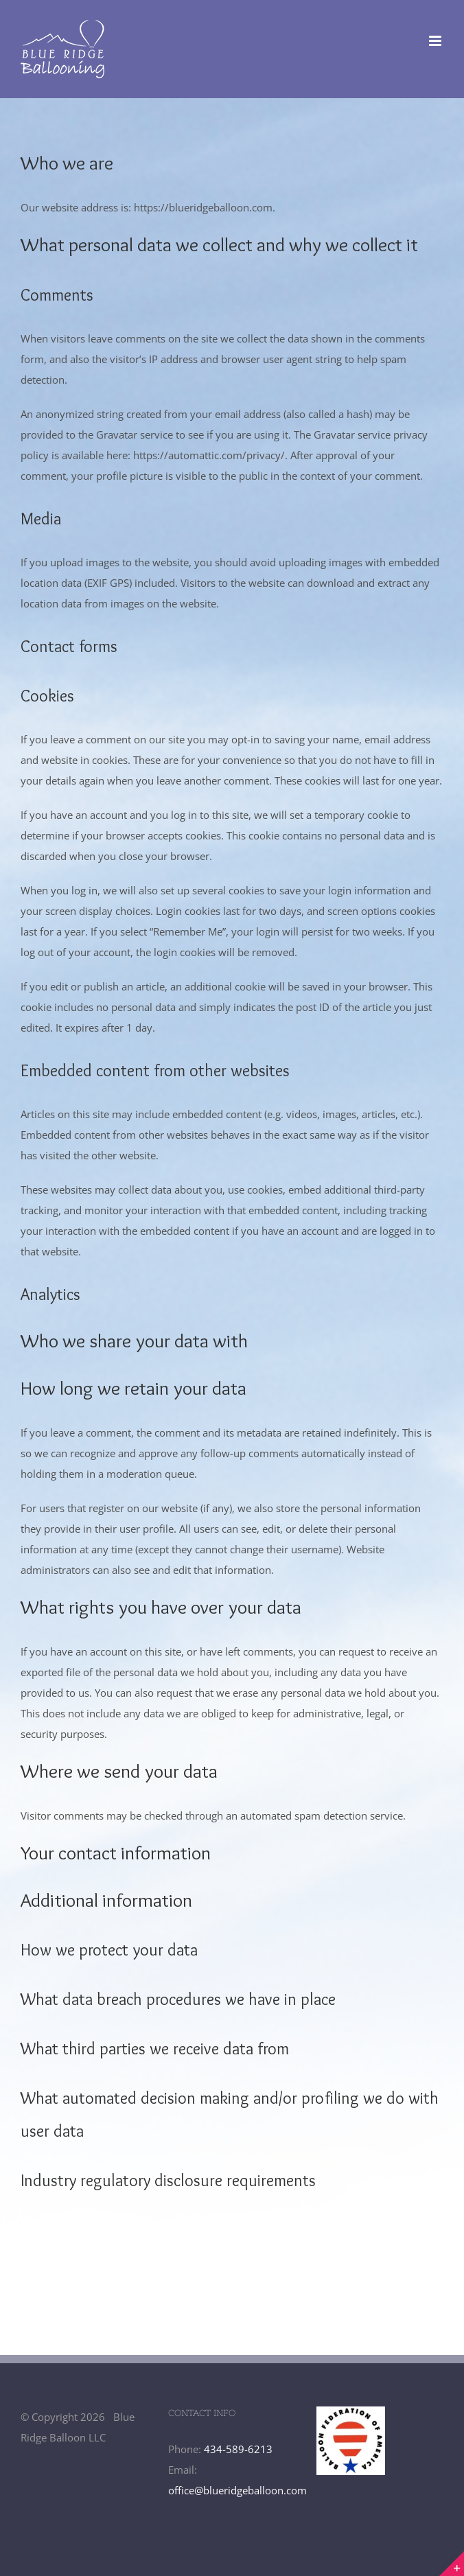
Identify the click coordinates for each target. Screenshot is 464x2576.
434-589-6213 (238, 2449)
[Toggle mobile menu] (436, 41)
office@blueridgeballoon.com (237, 2490)
